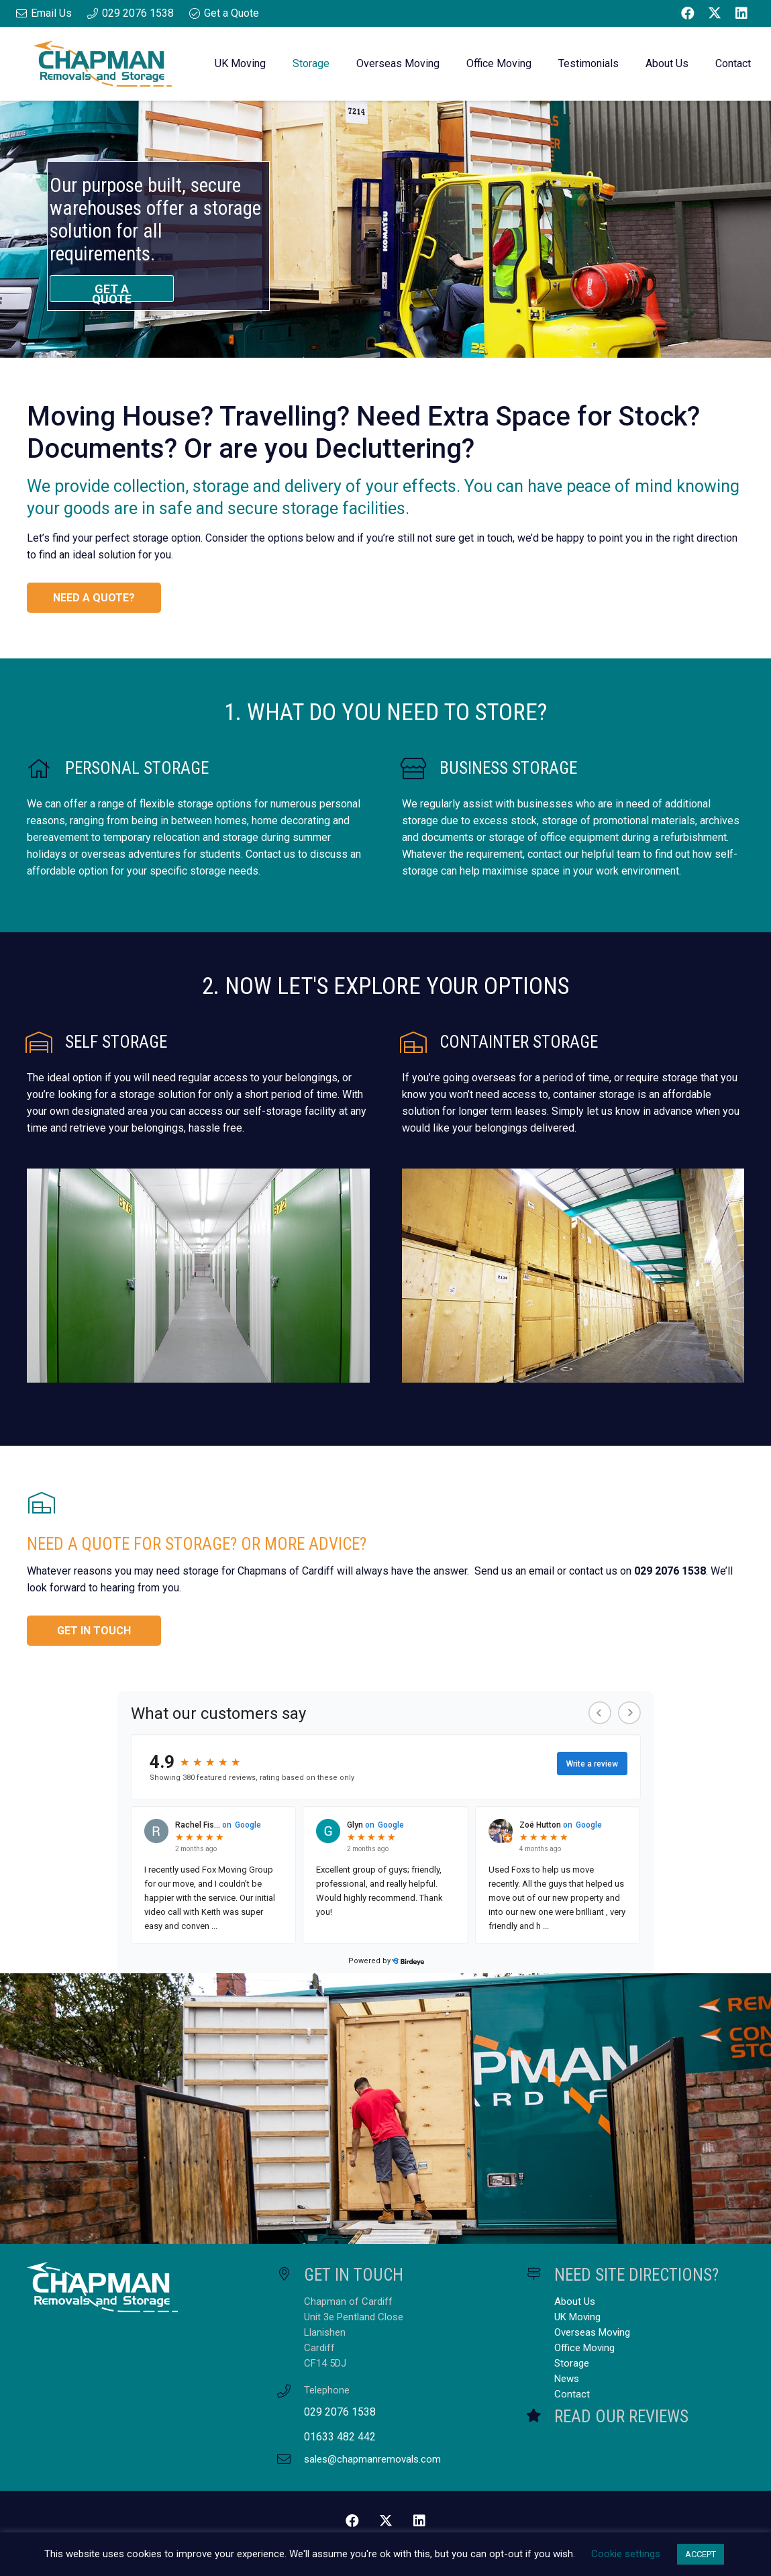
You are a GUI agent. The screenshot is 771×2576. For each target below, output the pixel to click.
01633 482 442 (340, 2436)
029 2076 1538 (340, 2412)
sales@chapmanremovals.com (372, 2459)
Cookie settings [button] (625, 2554)
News (566, 2379)
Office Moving (584, 2348)
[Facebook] (687, 13)
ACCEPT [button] (700, 2554)
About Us (574, 2301)
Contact (572, 2394)
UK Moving (577, 2317)
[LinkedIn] (741, 13)
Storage (571, 2363)
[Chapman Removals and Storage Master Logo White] (135, 2287)
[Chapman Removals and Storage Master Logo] (102, 64)
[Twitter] (714, 13)
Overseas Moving (592, 2332)
